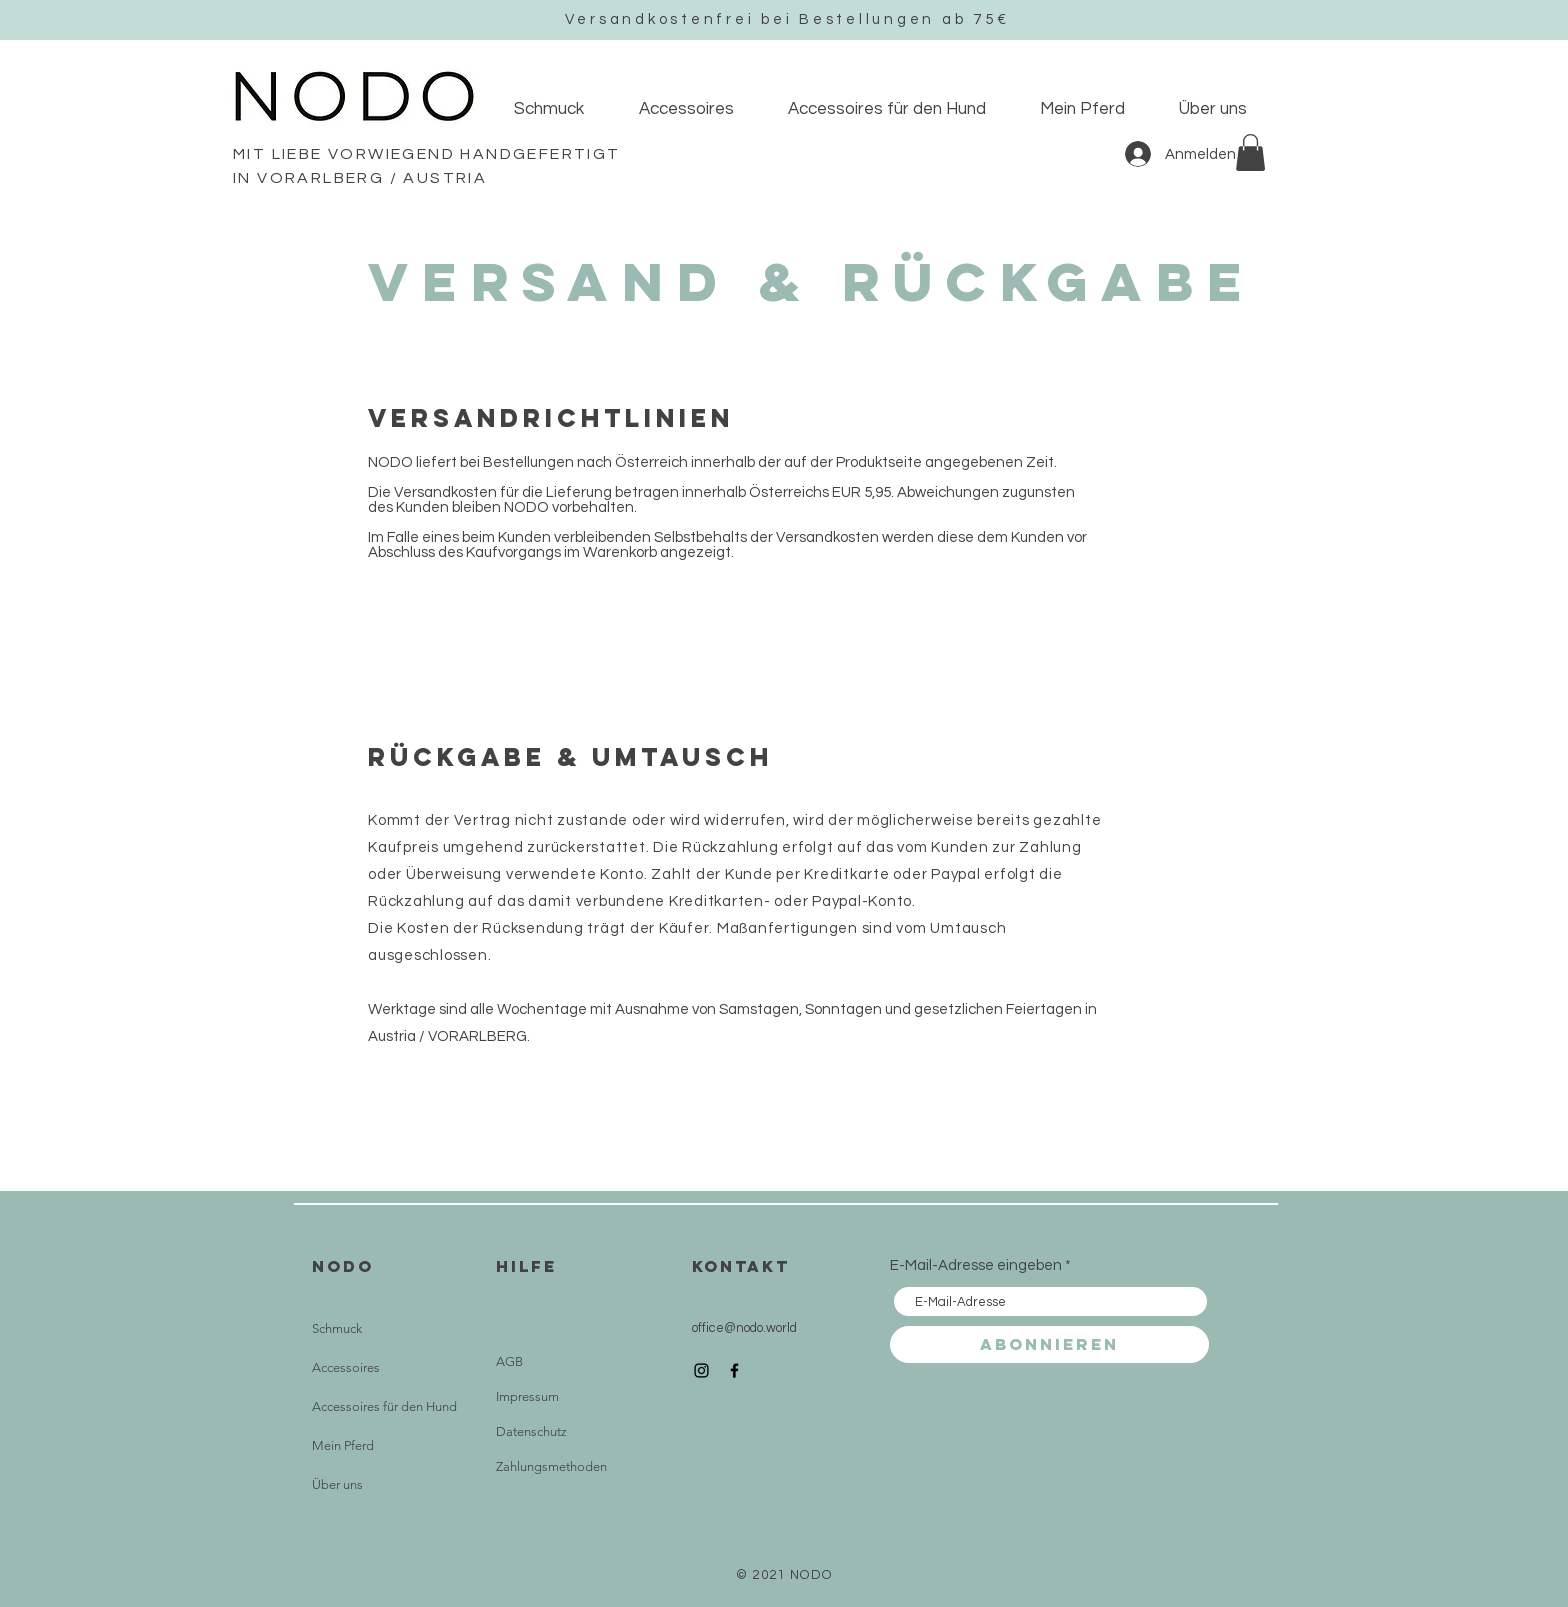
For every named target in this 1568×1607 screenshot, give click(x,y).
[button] (1250, 152)
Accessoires (346, 1367)
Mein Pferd (343, 1445)
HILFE (526, 1266)
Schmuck (337, 1328)
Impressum (527, 1396)
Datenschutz (531, 1431)
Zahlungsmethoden (551, 1466)
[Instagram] (701, 1370)
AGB (509, 1361)
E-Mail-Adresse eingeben (976, 1265)
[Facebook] (734, 1370)
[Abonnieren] (1049, 1344)
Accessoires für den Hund (384, 1406)
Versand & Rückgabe (555, 1326)
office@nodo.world (744, 1328)
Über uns (337, 1484)
